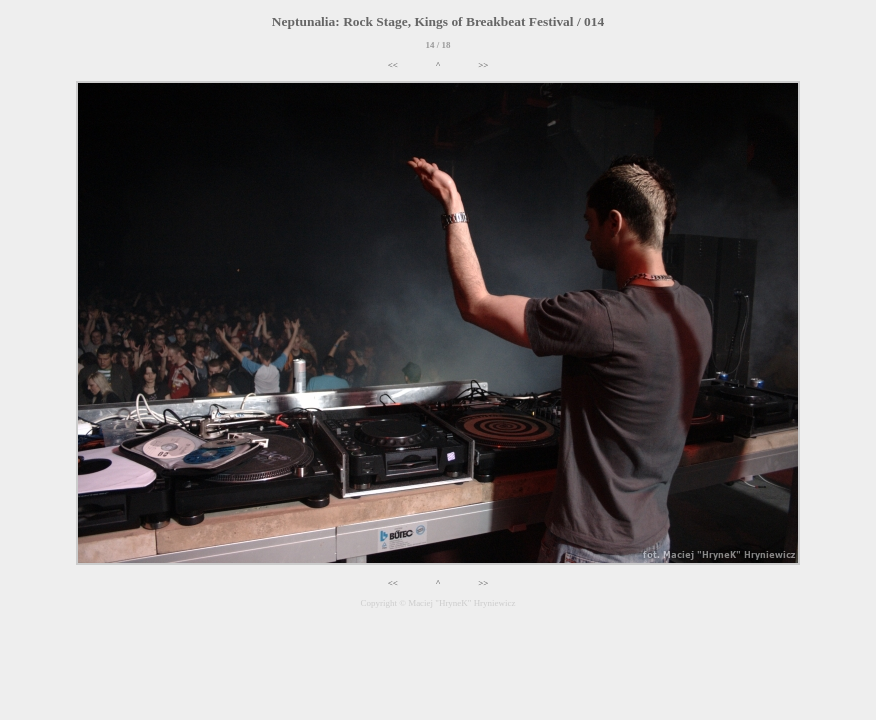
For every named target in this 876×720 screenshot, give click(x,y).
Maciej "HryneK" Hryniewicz (461, 603)
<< (393, 65)
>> (483, 65)
